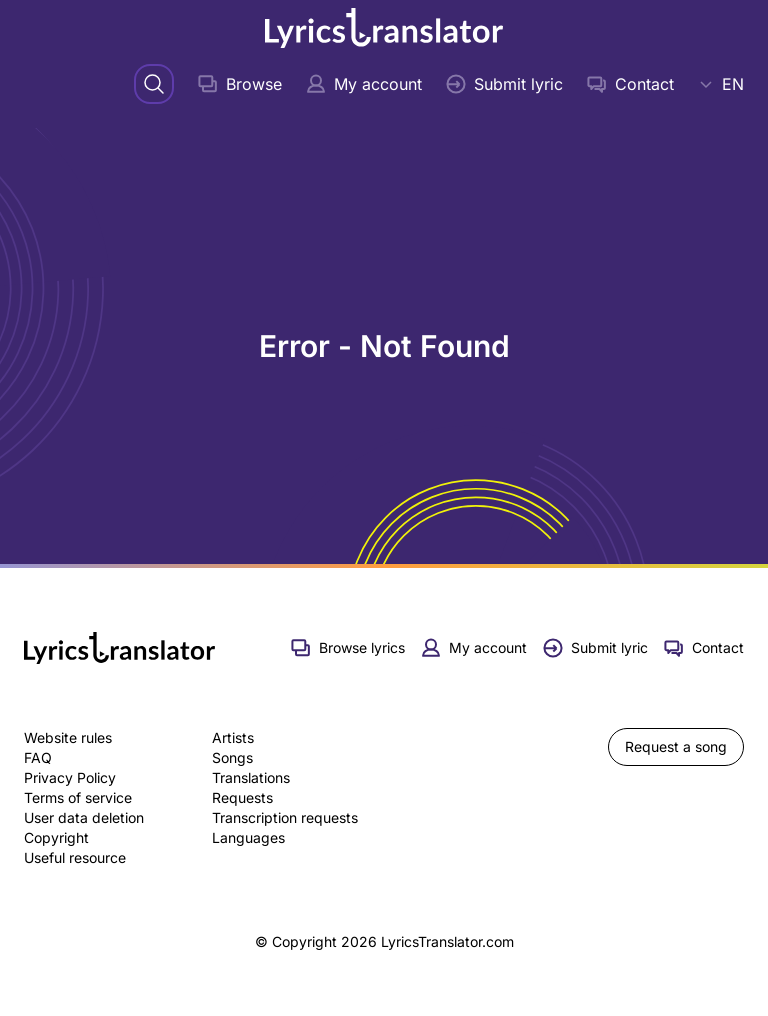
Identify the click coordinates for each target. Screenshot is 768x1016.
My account (364, 84)
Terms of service (78, 797)
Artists (233, 737)
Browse (240, 84)
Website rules (68, 737)
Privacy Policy (70, 777)
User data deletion (84, 817)
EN (721, 84)
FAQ (38, 757)
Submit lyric (504, 84)
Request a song (676, 746)
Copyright (56, 837)
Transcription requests (285, 817)
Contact (630, 84)
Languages (248, 837)
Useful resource (75, 857)
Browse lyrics (348, 648)
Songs (232, 757)
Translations (251, 777)
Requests (242, 797)
